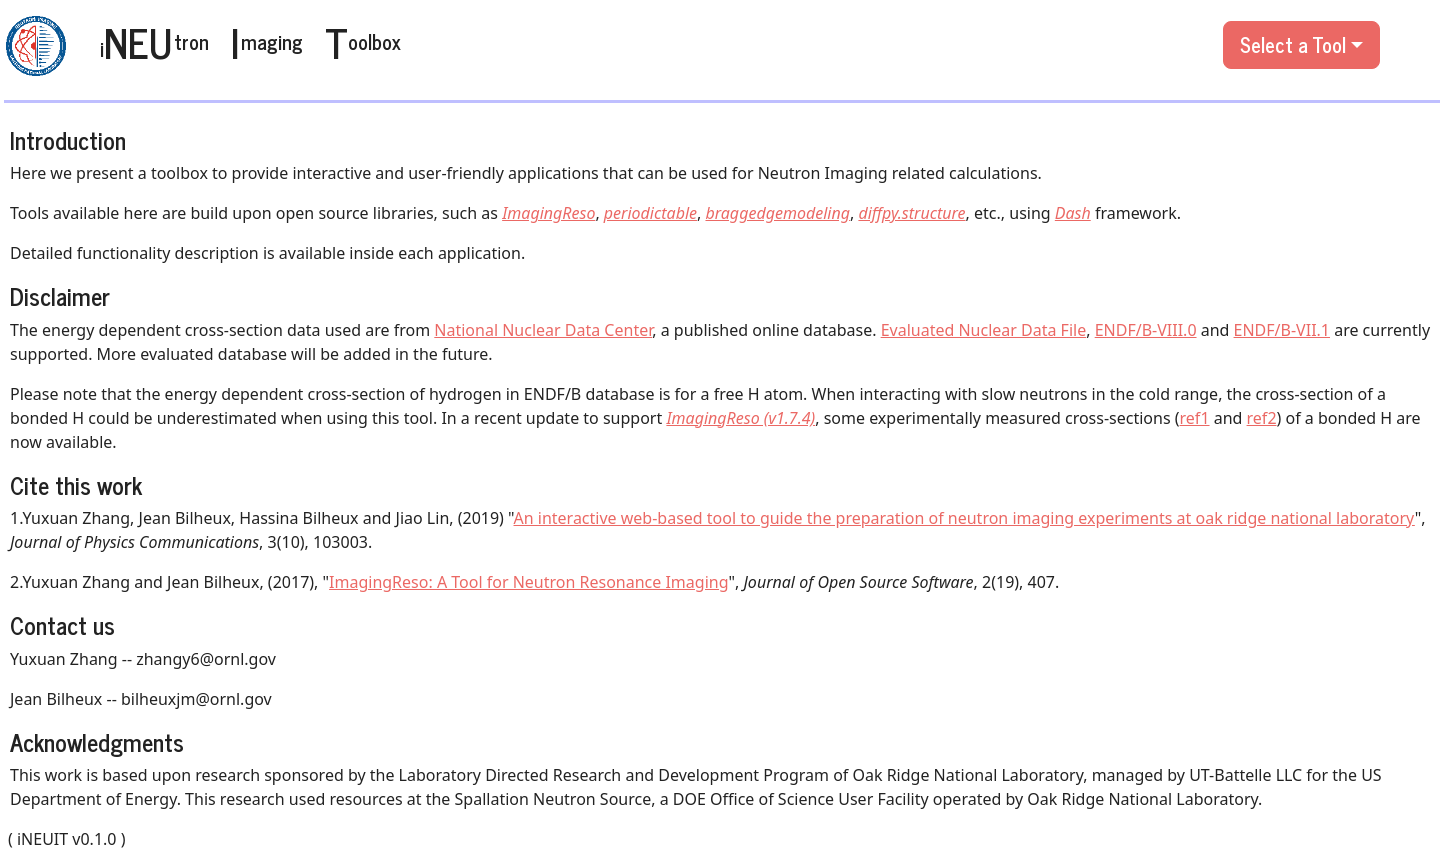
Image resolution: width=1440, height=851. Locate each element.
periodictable (650, 213)
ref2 (1262, 418)
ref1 (1195, 418)
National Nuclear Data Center (543, 330)
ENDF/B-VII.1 (1282, 330)
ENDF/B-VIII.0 (1146, 330)
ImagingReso (548, 213)
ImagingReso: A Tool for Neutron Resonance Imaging (528, 582)
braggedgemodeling (777, 213)
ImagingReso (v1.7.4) (740, 418)
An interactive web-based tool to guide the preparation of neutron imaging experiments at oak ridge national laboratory (964, 518)
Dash (1073, 213)
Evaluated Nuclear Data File (984, 330)
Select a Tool (1293, 44)
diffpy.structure (911, 213)
